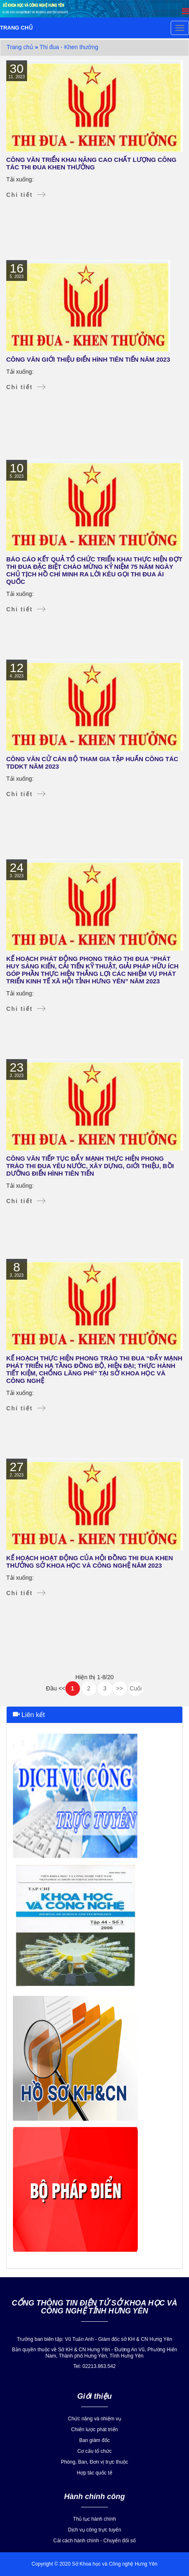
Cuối (135, 1688)
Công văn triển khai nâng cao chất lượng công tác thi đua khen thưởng (91, 163)
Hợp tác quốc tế (94, 2473)
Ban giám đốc (94, 2440)
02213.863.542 (99, 2366)
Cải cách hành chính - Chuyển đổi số (94, 2541)
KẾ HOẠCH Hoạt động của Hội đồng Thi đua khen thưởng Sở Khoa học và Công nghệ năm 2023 (89, 1561)
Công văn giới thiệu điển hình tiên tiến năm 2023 (88, 359)
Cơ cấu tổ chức (94, 2451)
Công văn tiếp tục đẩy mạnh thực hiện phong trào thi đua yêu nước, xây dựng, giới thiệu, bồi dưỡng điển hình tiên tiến (90, 1166)
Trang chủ (20, 47)
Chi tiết (19, 194)
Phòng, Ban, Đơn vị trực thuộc (94, 2462)
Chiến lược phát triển (94, 2429)
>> (119, 1688)
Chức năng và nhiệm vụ (94, 2419)
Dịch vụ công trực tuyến (94, 2530)
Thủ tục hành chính (94, 2519)
